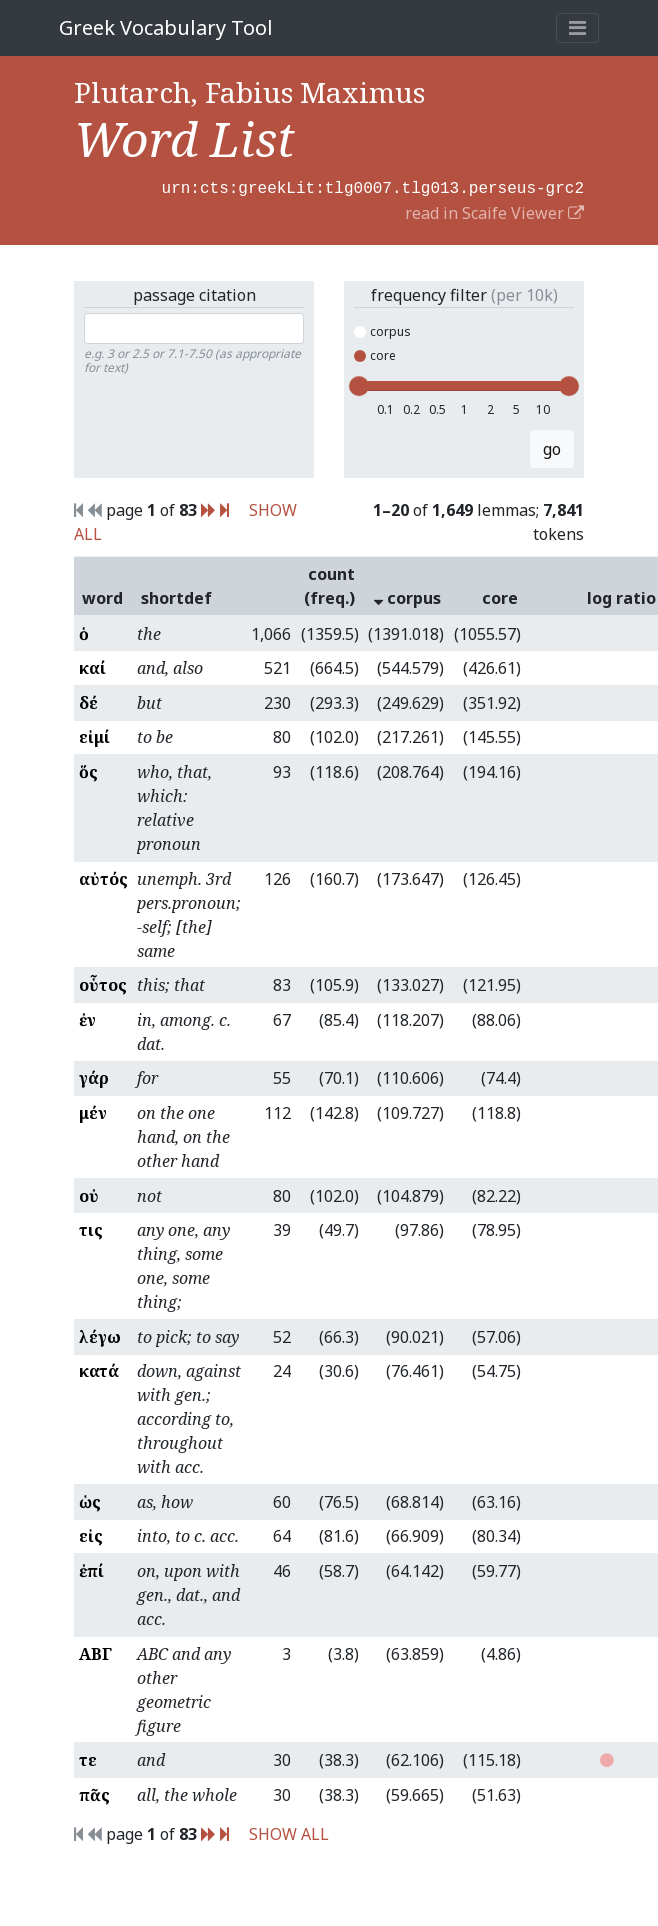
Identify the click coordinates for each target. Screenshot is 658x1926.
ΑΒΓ (95, 1652)
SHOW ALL (289, 1832)
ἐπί (91, 1569)
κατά (99, 1369)
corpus (382, 329)
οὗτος (103, 983)
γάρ (94, 1076)
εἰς (91, 1534)
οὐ (89, 1194)
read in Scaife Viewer (494, 211)
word (102, 596)
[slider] (359, 384)
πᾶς (94, 1793)
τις (91, 1228)
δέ (88, 701)
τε (88, 1758)
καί (92, 666)
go (552, 447)
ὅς (88, 770)
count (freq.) (329, 584)
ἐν (87, 1018)
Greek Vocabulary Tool (166, 27)
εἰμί (94, 735)
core (375, 353)
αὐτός (103, 877)
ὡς (90, 1500)
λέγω (100, 1335)
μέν (93, 1111)
